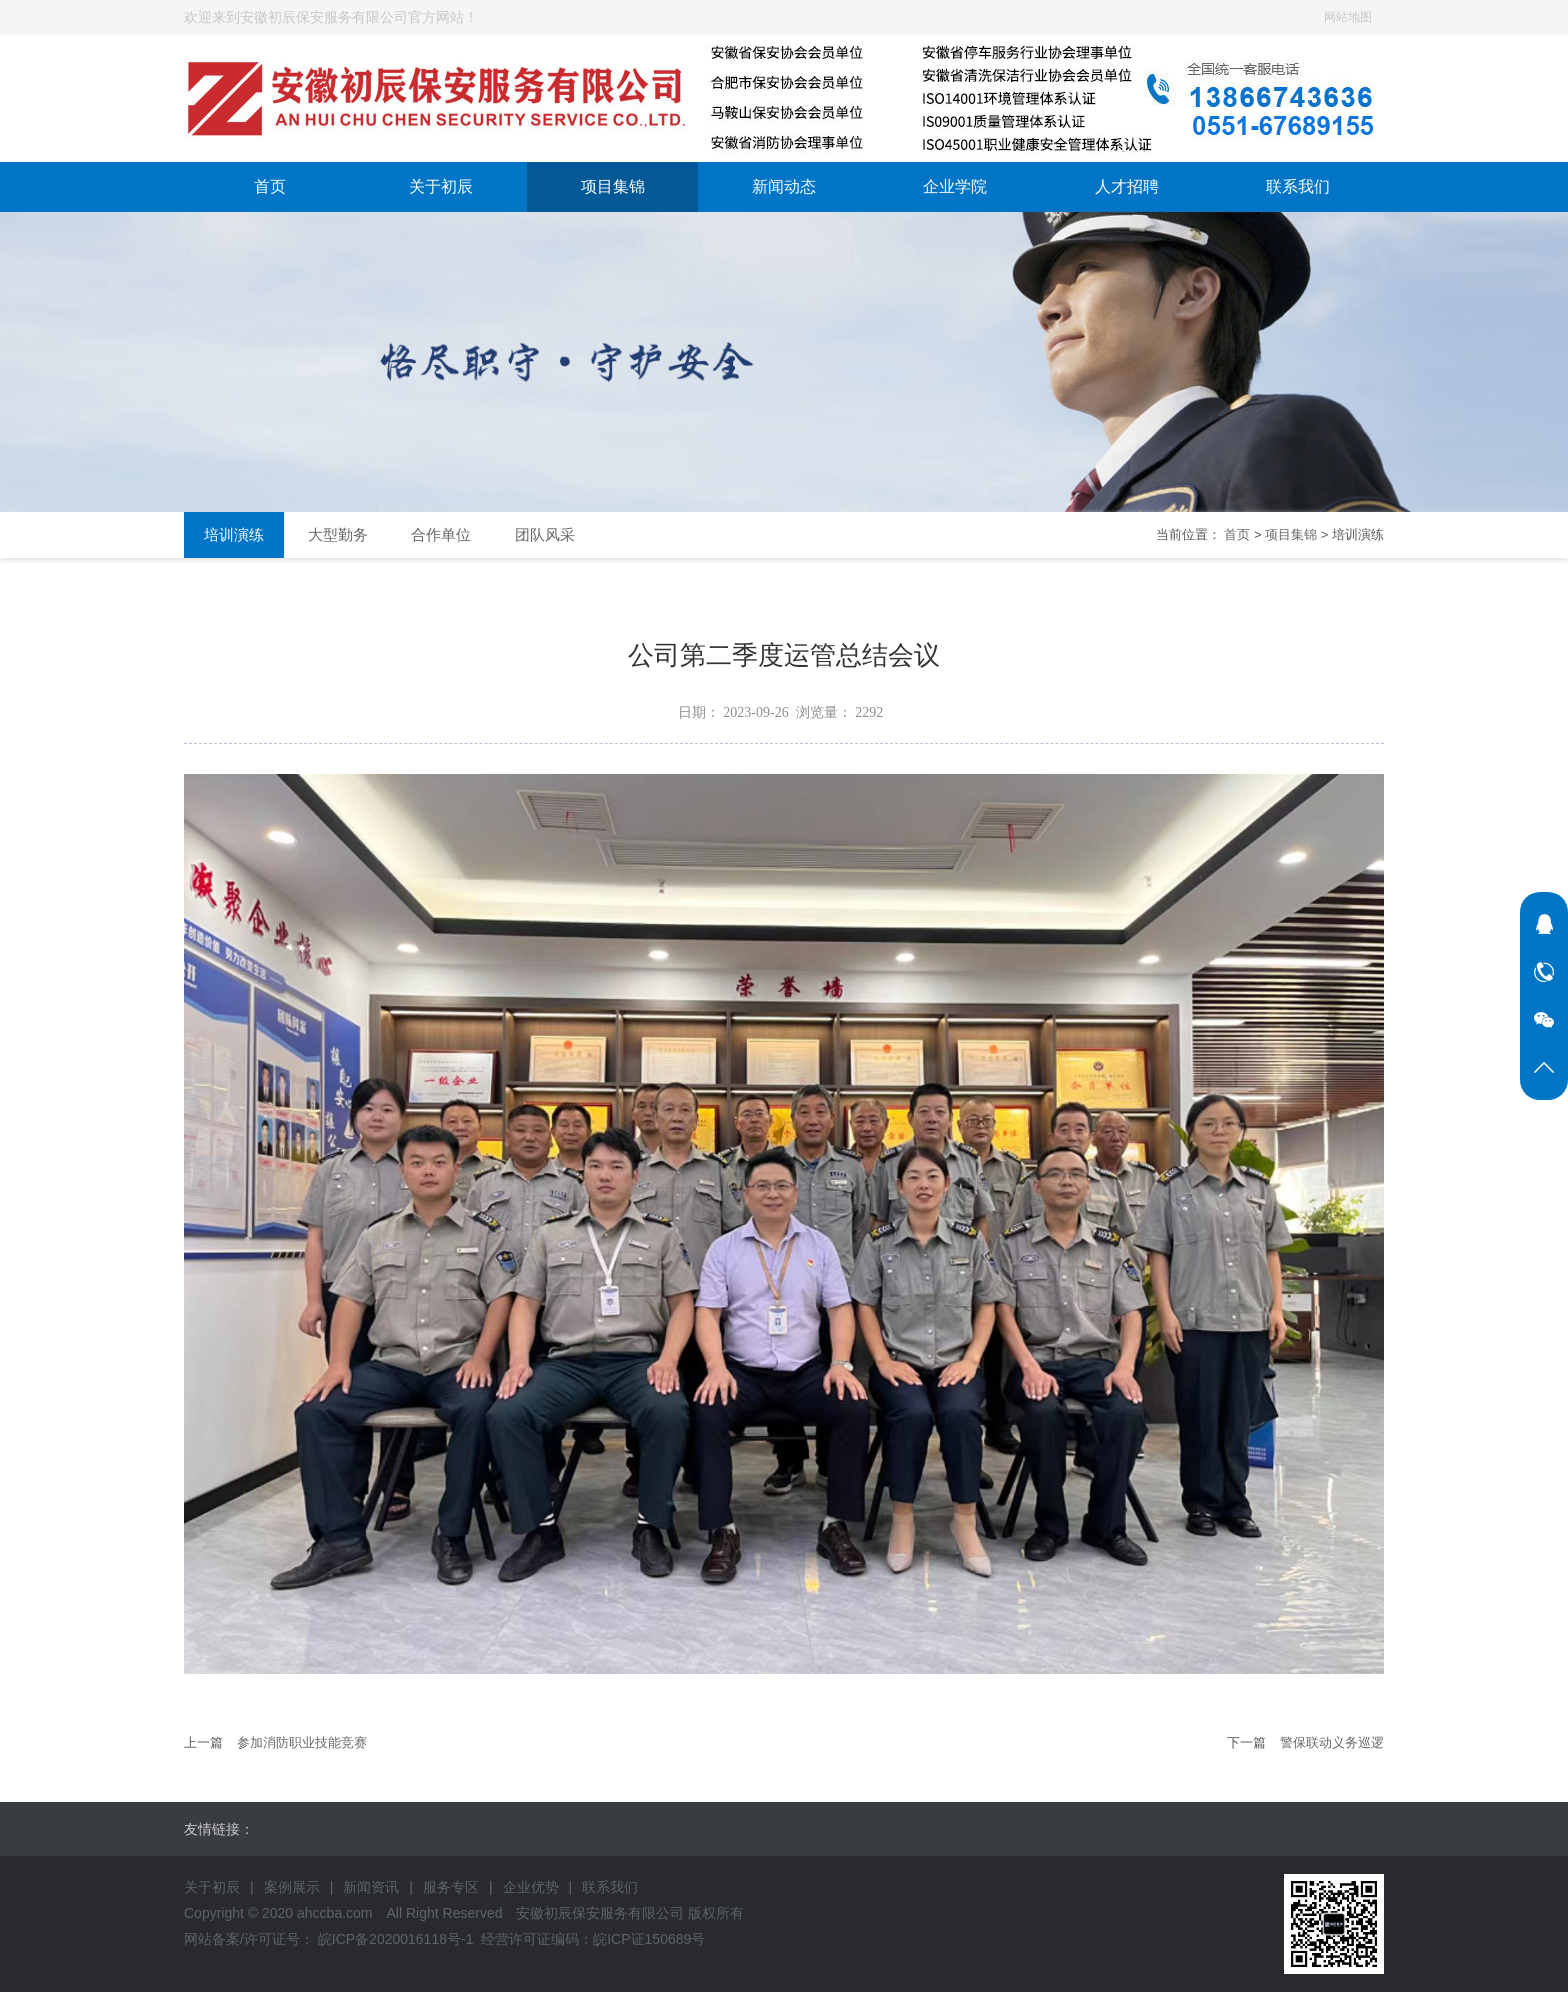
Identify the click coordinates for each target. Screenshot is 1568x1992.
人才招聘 (1127, 186)
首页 (270, 186)
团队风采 (545, 534)
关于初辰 (441, 186)
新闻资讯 (371, 1887)
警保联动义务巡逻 (1332, 1742)
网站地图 (1348, 17)
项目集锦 (613, 186)
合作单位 (441, 534)
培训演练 (234, 534)
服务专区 (451, 1887)
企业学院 (955, 186)
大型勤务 (338, 534)
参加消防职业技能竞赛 (302, 1742)
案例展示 (292, 1887)
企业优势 (531, 1887)
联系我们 (1298, 186)
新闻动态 (784, 186)
